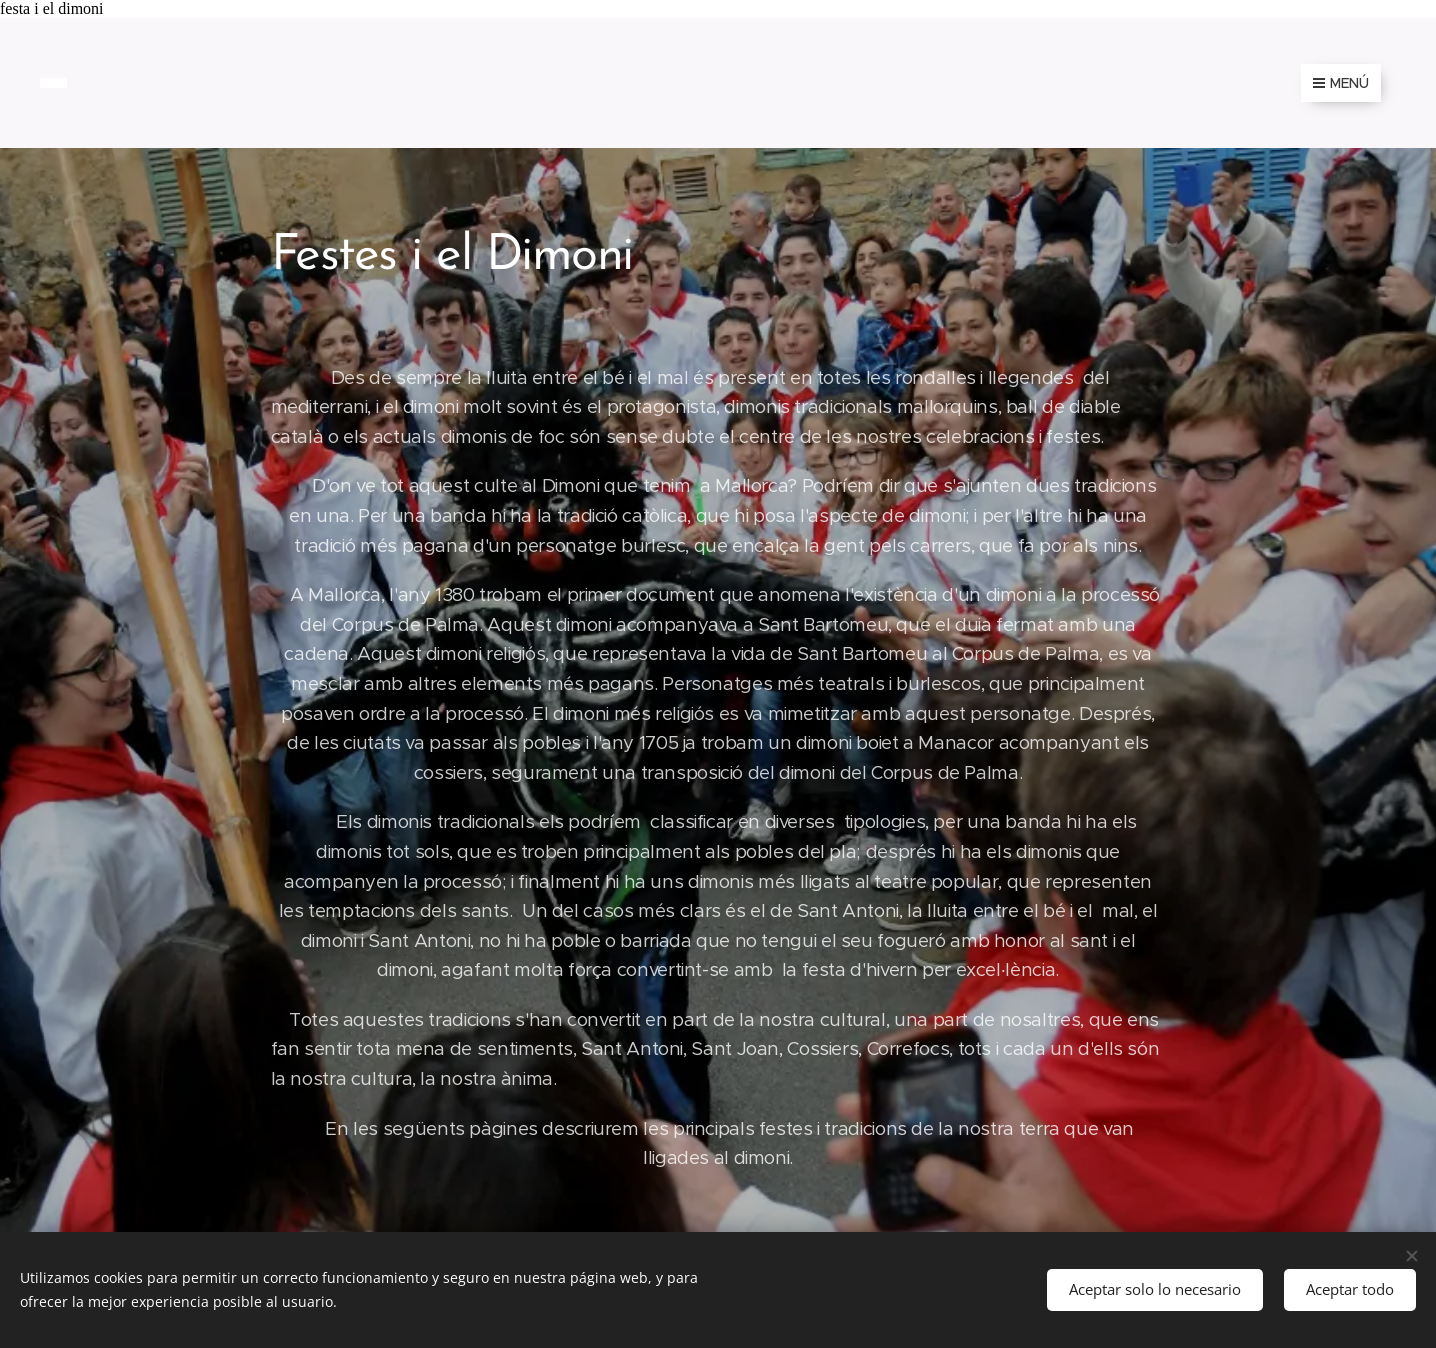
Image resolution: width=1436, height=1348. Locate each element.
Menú (1341, 83)
